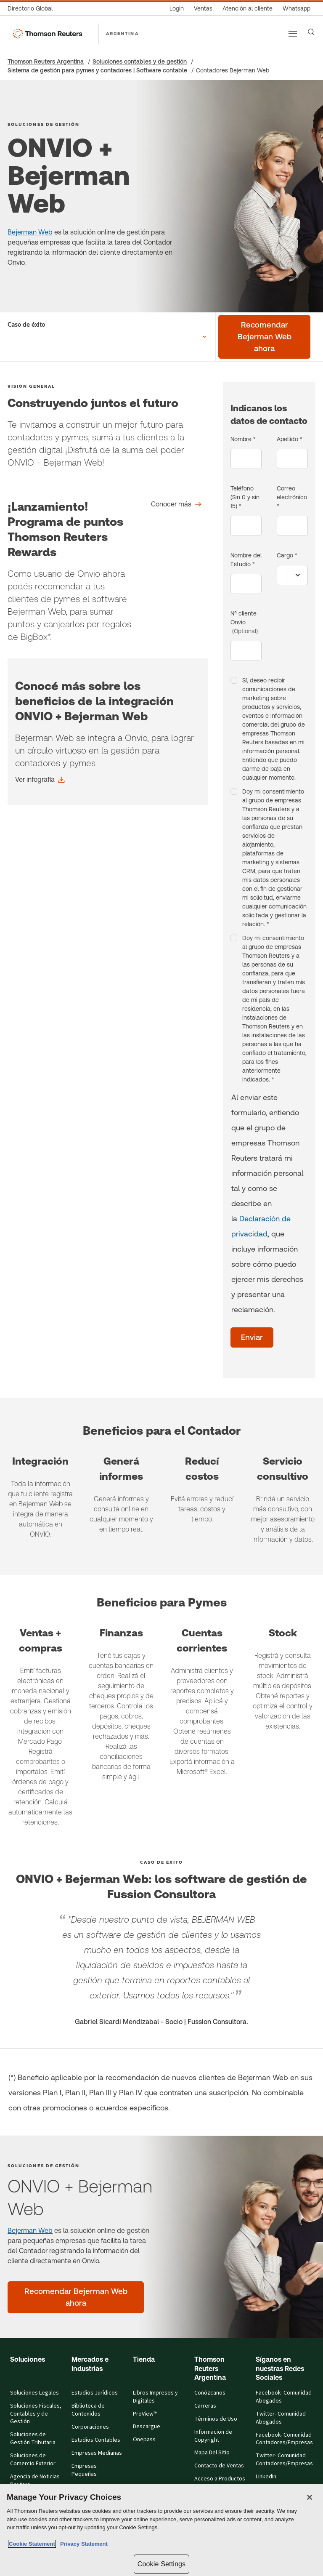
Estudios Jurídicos (94, 2393)
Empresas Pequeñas (84, 2470)
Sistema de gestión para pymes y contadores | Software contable (97, 70)
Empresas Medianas (96, 2453)
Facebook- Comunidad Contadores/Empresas (284, 2439)
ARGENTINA (122, 33)
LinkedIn (266, 2476)
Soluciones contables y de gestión (140, 61)
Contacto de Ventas (219, 2465)
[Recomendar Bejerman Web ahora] (264, 337)
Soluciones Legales (34, 2393)
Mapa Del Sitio (212, 2452)
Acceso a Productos (219, 2479)
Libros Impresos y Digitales (155, 2397)
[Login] (176, 8)
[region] (161, 2530)
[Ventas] (203, 8)
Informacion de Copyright (213, 2436)
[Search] (311, 32)
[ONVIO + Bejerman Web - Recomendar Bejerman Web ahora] (76, 2297)
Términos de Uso (215, 2419)
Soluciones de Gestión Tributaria (33, 2438)
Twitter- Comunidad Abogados (281, 2418)
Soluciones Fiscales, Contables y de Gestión (35, 2414)
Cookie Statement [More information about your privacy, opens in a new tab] (32, 2544)
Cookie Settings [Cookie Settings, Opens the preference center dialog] (161, 2564)
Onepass (144, 2439)
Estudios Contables (95, 2440)
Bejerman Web (30, 232)
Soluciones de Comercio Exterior (33, 2459)
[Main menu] (292, 33)
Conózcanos (209, 2393)
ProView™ (145, 2414)
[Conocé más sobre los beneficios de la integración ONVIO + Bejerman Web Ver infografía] (40, 780)
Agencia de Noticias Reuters (35, 2480)
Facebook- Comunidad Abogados (284, 2397)
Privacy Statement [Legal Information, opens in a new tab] (82, 2544)
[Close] (309, 2497)
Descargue (146, 2426)
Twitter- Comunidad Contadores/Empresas (284, 2459)
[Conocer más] (176, 504)
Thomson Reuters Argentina (46, 61)
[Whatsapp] (296, 8)
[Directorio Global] (33, 8)
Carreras (205, 2406)
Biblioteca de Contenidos (88, 2410)
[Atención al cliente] (247, 8)
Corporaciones (90, 2427)
